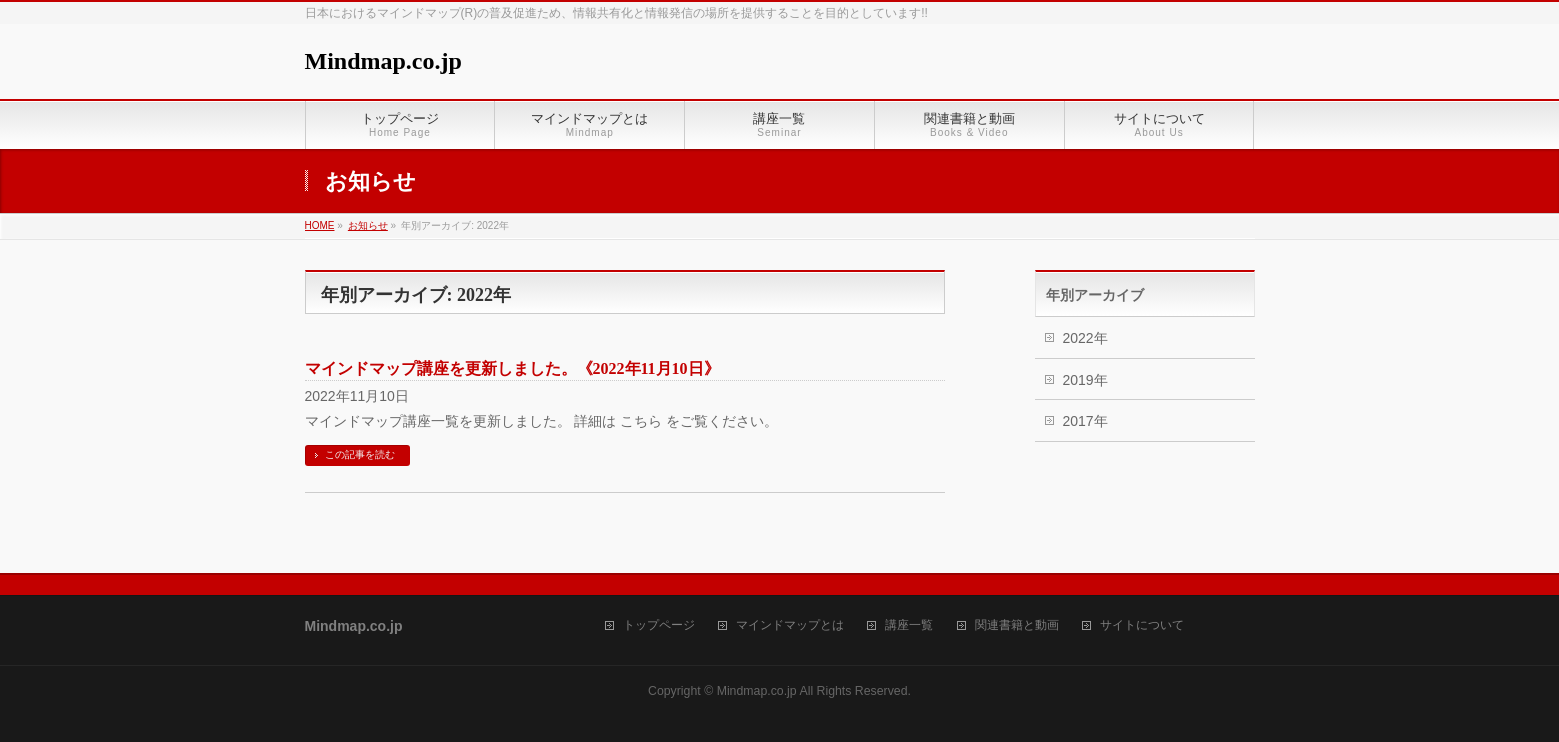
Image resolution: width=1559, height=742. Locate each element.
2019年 (1085, 380)
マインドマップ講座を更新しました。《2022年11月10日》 (512, 368)
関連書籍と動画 (1017, 625)
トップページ (659, 625)
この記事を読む (360, 454)
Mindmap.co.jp (383, 61)
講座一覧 (909, 625)
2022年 (1085, 338)
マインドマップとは (790, 625)
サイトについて (1142, 625)
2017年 (1085, 421)
